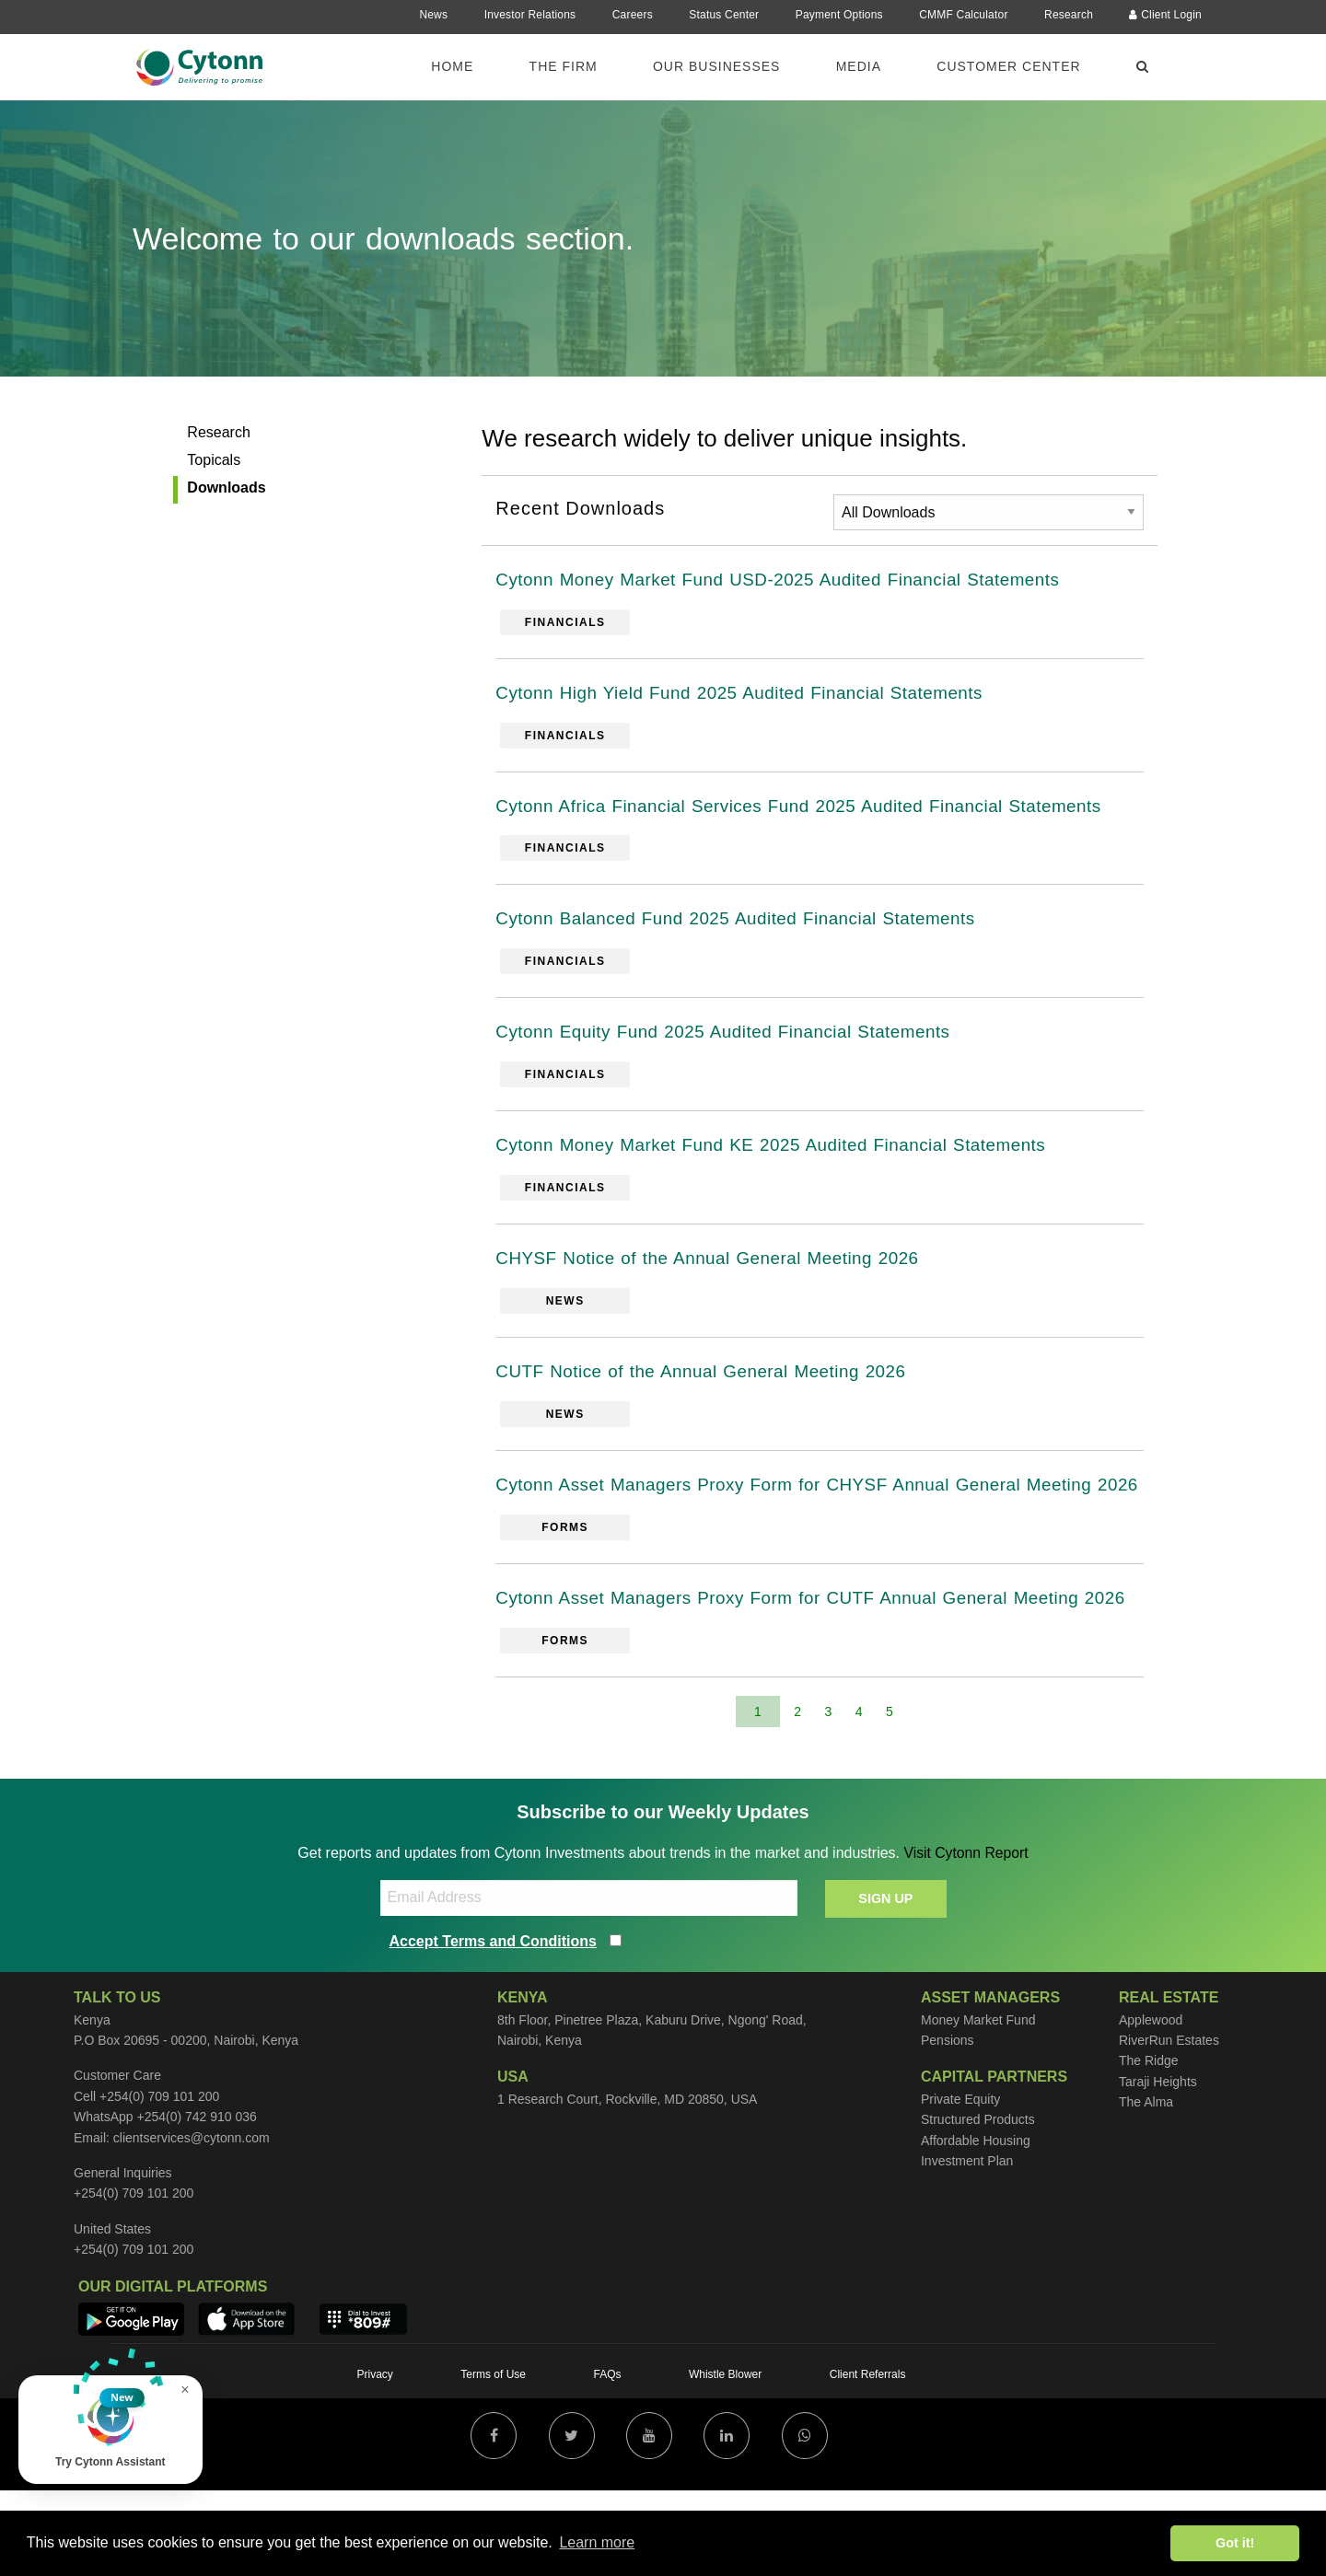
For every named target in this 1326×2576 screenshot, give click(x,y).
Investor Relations (530, 14)
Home (452, 66)
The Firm (563, 66)
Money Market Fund (978, 2105)
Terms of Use (493, 2460)
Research (1068, 14)
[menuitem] (463, 65)
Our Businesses (716, 66)
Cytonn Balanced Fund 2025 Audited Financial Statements (749, 926)
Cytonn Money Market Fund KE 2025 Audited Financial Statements (786, 1156)
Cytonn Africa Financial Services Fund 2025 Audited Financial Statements (815, 811)
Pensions (947, 2125)
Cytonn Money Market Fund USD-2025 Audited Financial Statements (793, 581)
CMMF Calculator (963, 14)
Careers (632, 14)
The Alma (1146, 2187)
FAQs (607, 2460)
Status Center (724, 14)
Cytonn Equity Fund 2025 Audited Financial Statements (735, 1041)
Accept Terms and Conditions (494, 2027)
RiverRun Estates (1169, 2125)
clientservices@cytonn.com (191, 2223)
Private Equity (960, 2184)
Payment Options (839, 14)
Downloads (226, 487)
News (433, 14)
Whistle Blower (725, 2460)
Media (858, 66)
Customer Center (1008, 66)
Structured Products (978, 2206)
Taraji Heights (1158, 2167)
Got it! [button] (1235, 2542)
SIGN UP (885, 1984)
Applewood (1150, 2105)
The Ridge (1149, 2147)
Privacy (375, 2460)
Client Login (1165, 14)
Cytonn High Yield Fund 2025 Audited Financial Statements (753, 696)
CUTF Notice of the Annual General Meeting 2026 (712, 1386)
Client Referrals (868, 2460)
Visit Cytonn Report (965, 1938)
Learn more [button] (596, 2542)
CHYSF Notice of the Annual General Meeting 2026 (719, 1271)
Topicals (213, 460)
